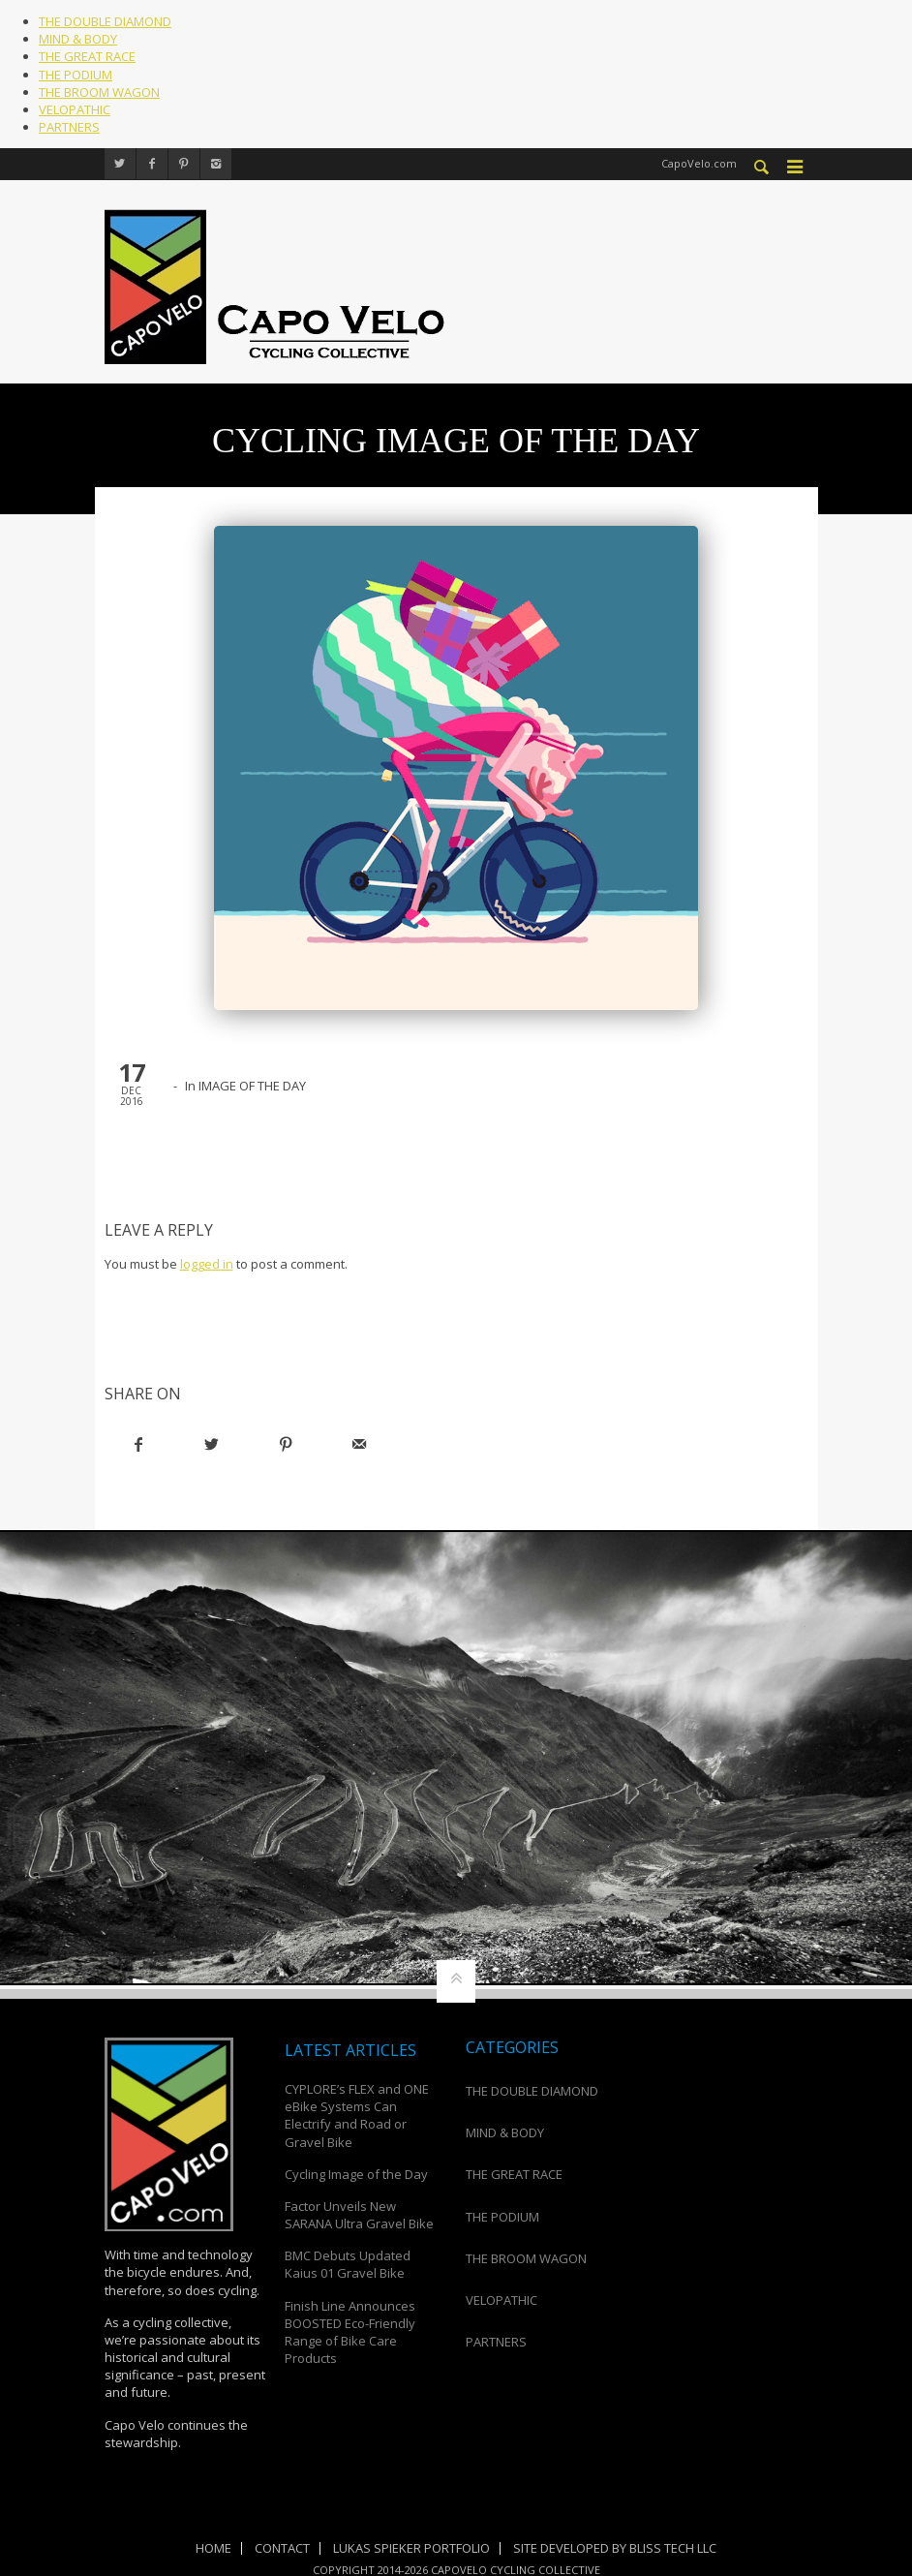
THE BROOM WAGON (99, 92)
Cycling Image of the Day (356, 2173)
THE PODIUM (75, 74)
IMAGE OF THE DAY (252, 1084)
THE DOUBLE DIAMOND (105, 21)
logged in (206, 1263)
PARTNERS (69, 127)
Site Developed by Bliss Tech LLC (614, 2548)
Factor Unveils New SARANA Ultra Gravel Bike (359, 2213)
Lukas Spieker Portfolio (411, 2548)
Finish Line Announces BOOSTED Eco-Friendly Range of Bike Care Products (350, 2331)
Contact (282, 2548)
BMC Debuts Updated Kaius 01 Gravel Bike (347, 2264)
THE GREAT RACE (87, 56)
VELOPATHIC (74, 109)
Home (213, 2548)
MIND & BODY (78, 38)
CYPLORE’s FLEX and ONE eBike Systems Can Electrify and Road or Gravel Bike (357, 2114)
